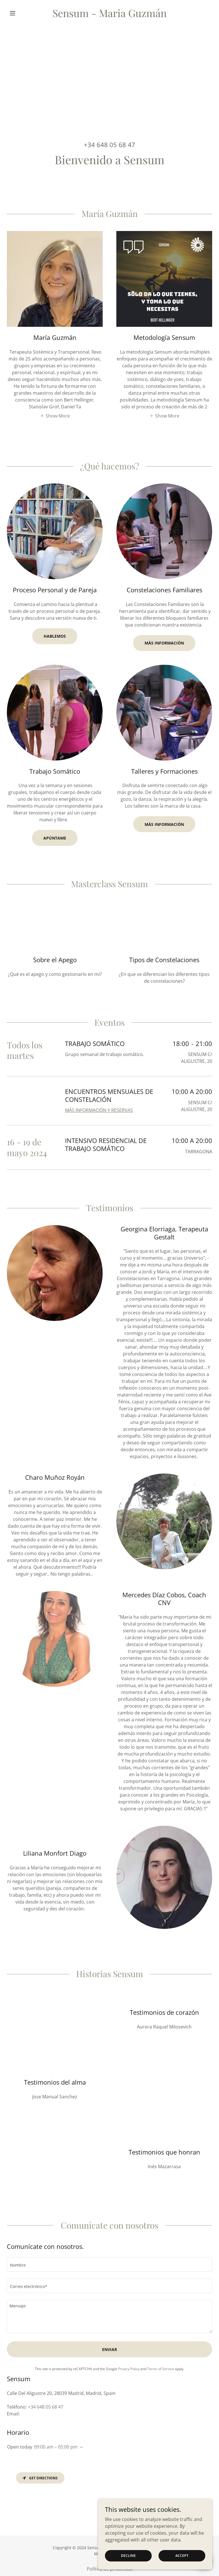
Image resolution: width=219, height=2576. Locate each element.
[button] (22, 13)
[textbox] (109, 2264)
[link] (109, 15)
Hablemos (55, 636)
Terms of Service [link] (160, 2368)
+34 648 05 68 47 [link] (109, 144)
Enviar (109, 2349)
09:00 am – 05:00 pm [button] (56, 2447)
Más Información (164, 643)
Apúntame (54, 838)
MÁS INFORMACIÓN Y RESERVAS (99, 1110)
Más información (164, 824)
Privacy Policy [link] (128, 2368)
